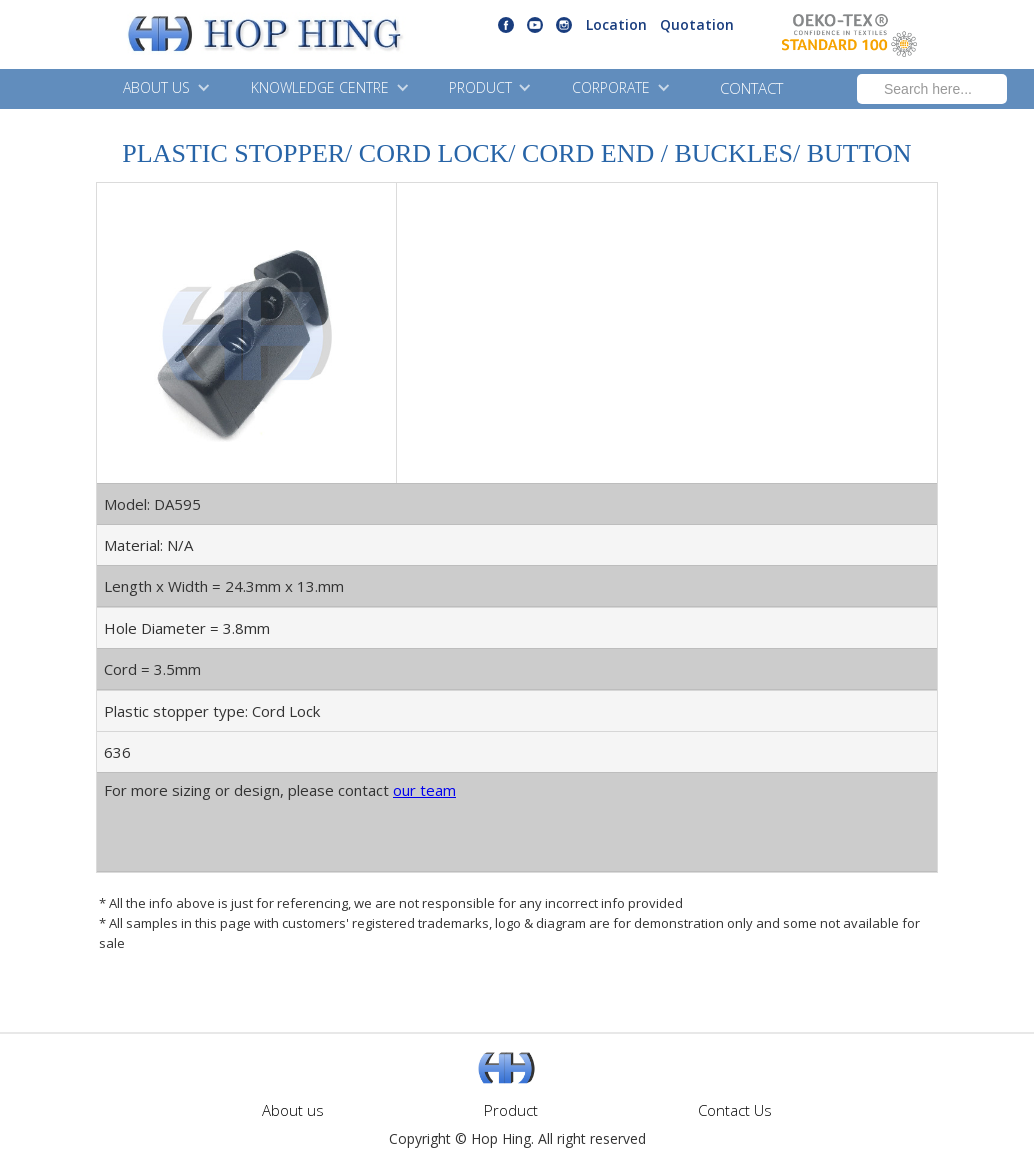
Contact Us (735, 1110)
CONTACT (751, 88)
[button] (164, 89)
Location (616, 24)
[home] (214, 35)
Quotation (697, 24)
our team (424, 790)
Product (511, 1110)
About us (293, 1110)
